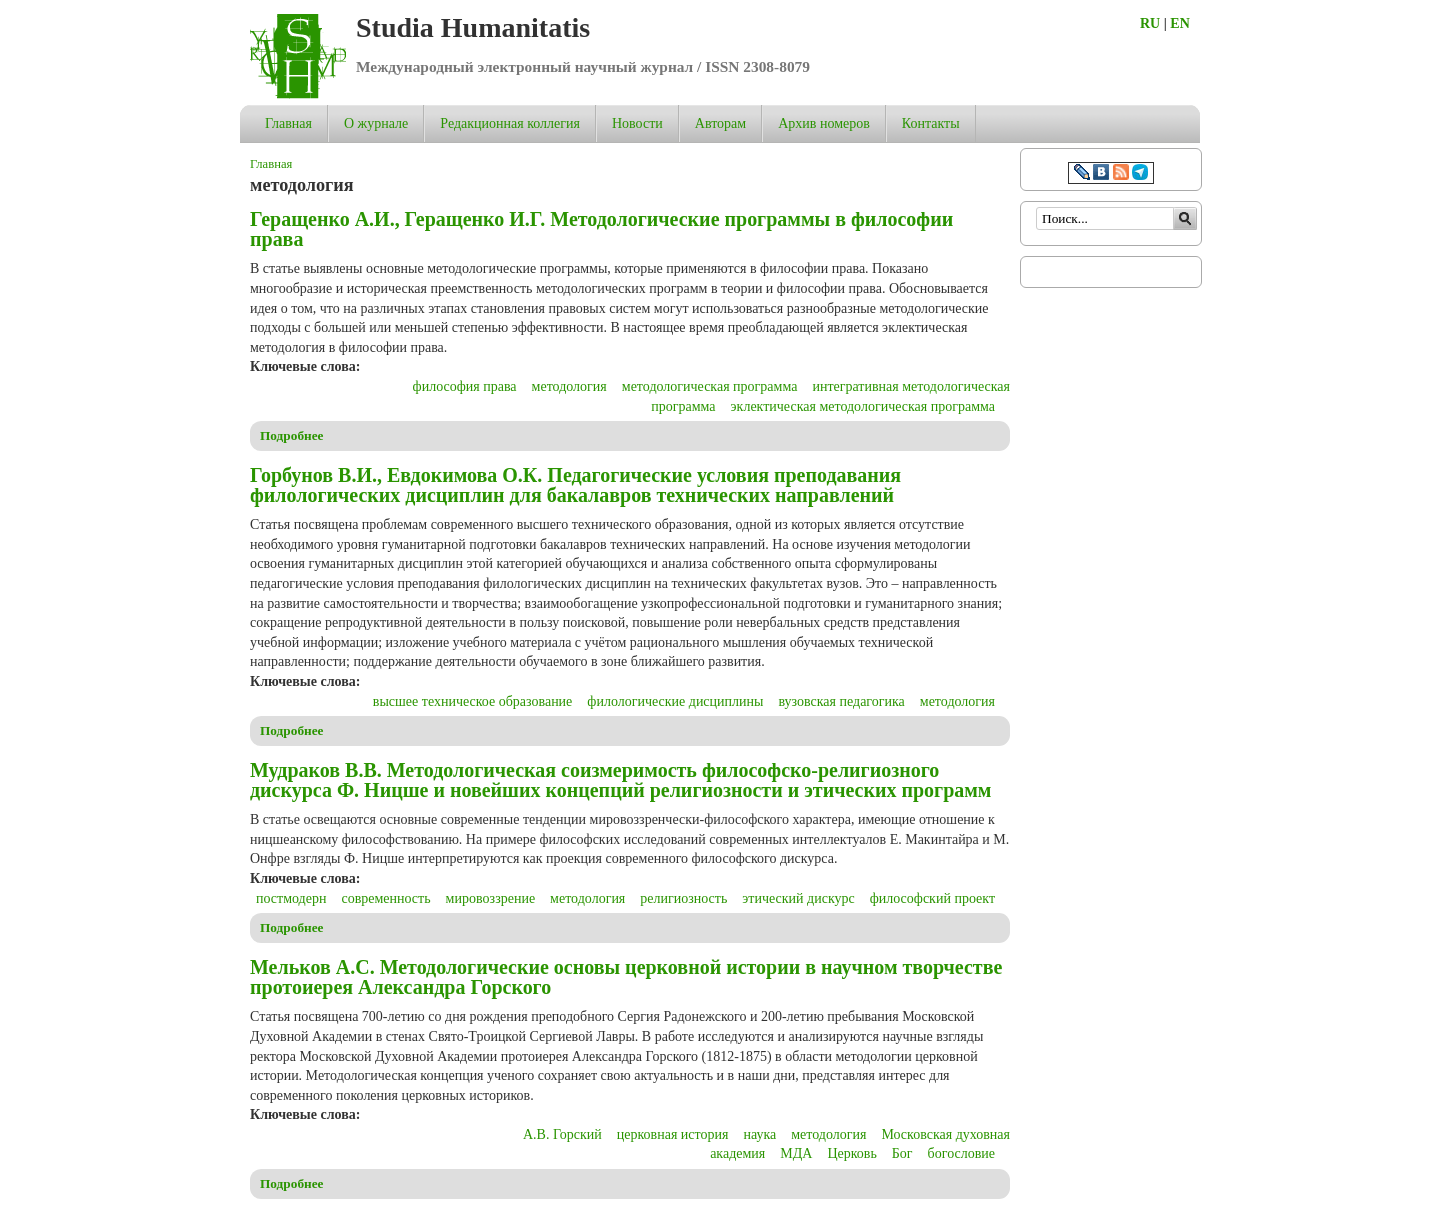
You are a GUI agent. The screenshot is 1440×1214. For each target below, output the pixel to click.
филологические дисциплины (675, 701)
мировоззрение (491, 898)
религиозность (683, 898)
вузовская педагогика (841, 701)
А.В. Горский (562, 1134)
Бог (902, 1153)
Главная (288, 123)
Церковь (851, 1153)
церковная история (673, 1134)
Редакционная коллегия (510, 123)
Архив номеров (824, 123)
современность (385, 898)
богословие (961, 1153)
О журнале (376, 123)
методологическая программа (710, 386)
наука (759, 1134)
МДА (796, 1153)
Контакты (931, 123)
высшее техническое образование (473, 701)
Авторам (720, 123)
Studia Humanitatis (473, 27)
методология (569, 386)
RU (1150, 23)
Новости (637, 123)
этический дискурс (798, 898)
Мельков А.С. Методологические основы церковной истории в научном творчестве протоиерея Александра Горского (626, 977)
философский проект (932, 898)
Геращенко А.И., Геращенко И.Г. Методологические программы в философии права (601, 229)
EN (1179, 23)
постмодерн (291, 898)
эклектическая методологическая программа (863, 406)
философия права (465, 386)
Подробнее (292, 435)
